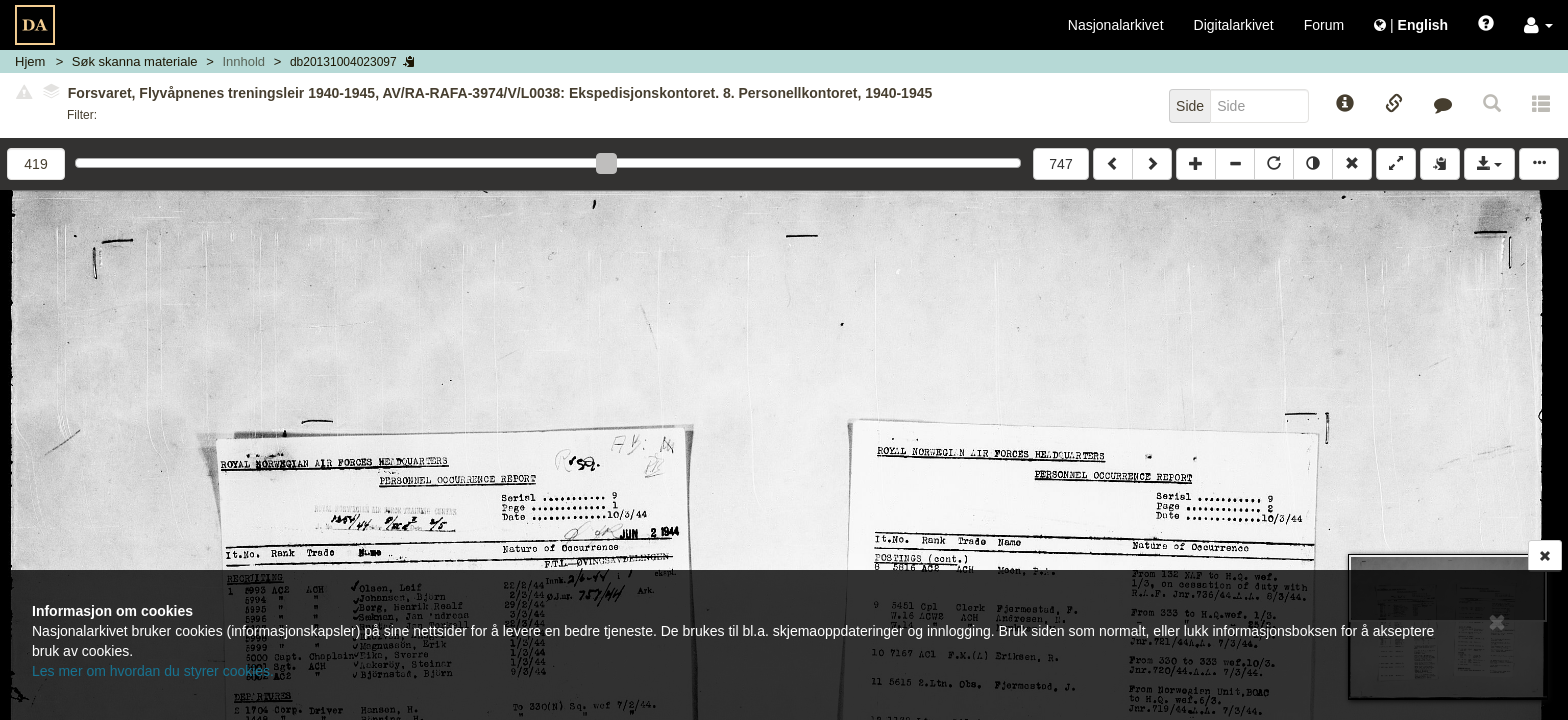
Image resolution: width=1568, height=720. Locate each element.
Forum (1324, 25)
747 (1060, 164)
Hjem (30, 61)
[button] (1538, 25)
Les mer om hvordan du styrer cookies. (153, 671)
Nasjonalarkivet (1116, 25)
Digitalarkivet (1234, 25)
